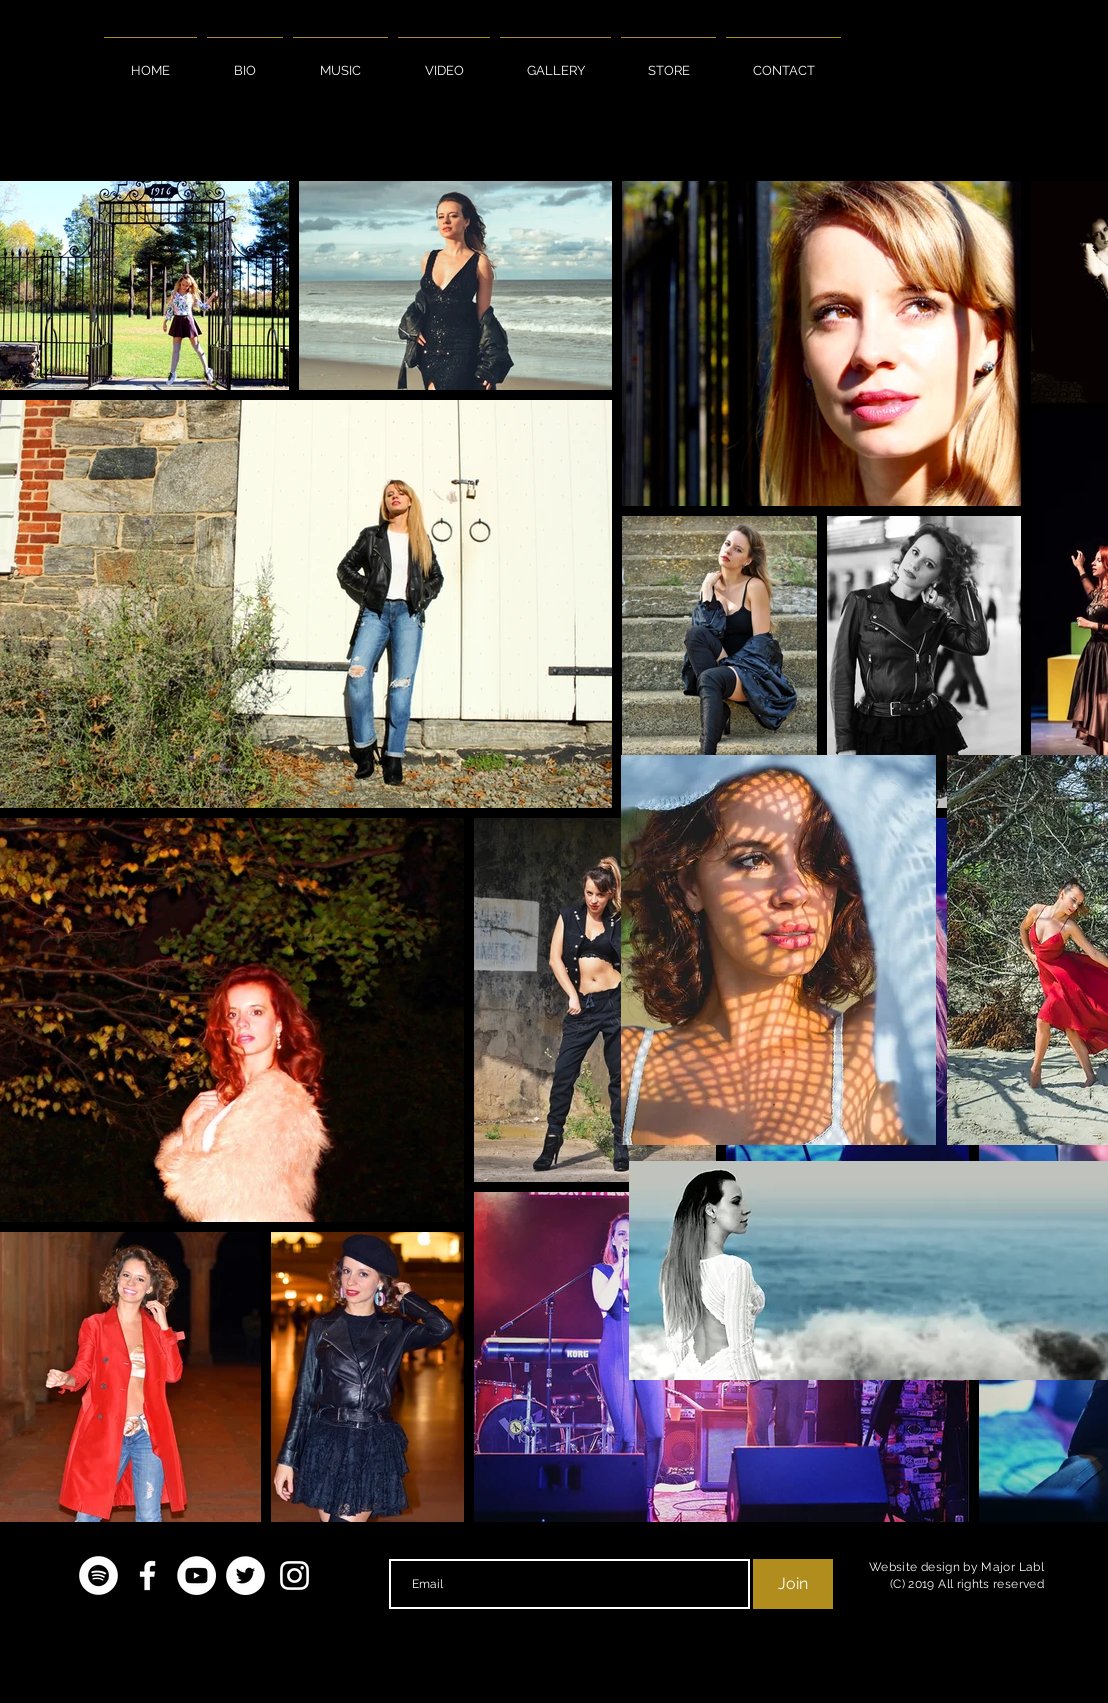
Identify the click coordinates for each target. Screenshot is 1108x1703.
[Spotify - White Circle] (98, 1575)
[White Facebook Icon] (147, 1575)
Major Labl (1012, 1567)
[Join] (793, 1584)
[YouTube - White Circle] (196, 1575)
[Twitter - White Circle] (245, 1575)
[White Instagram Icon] (294, 1575)
